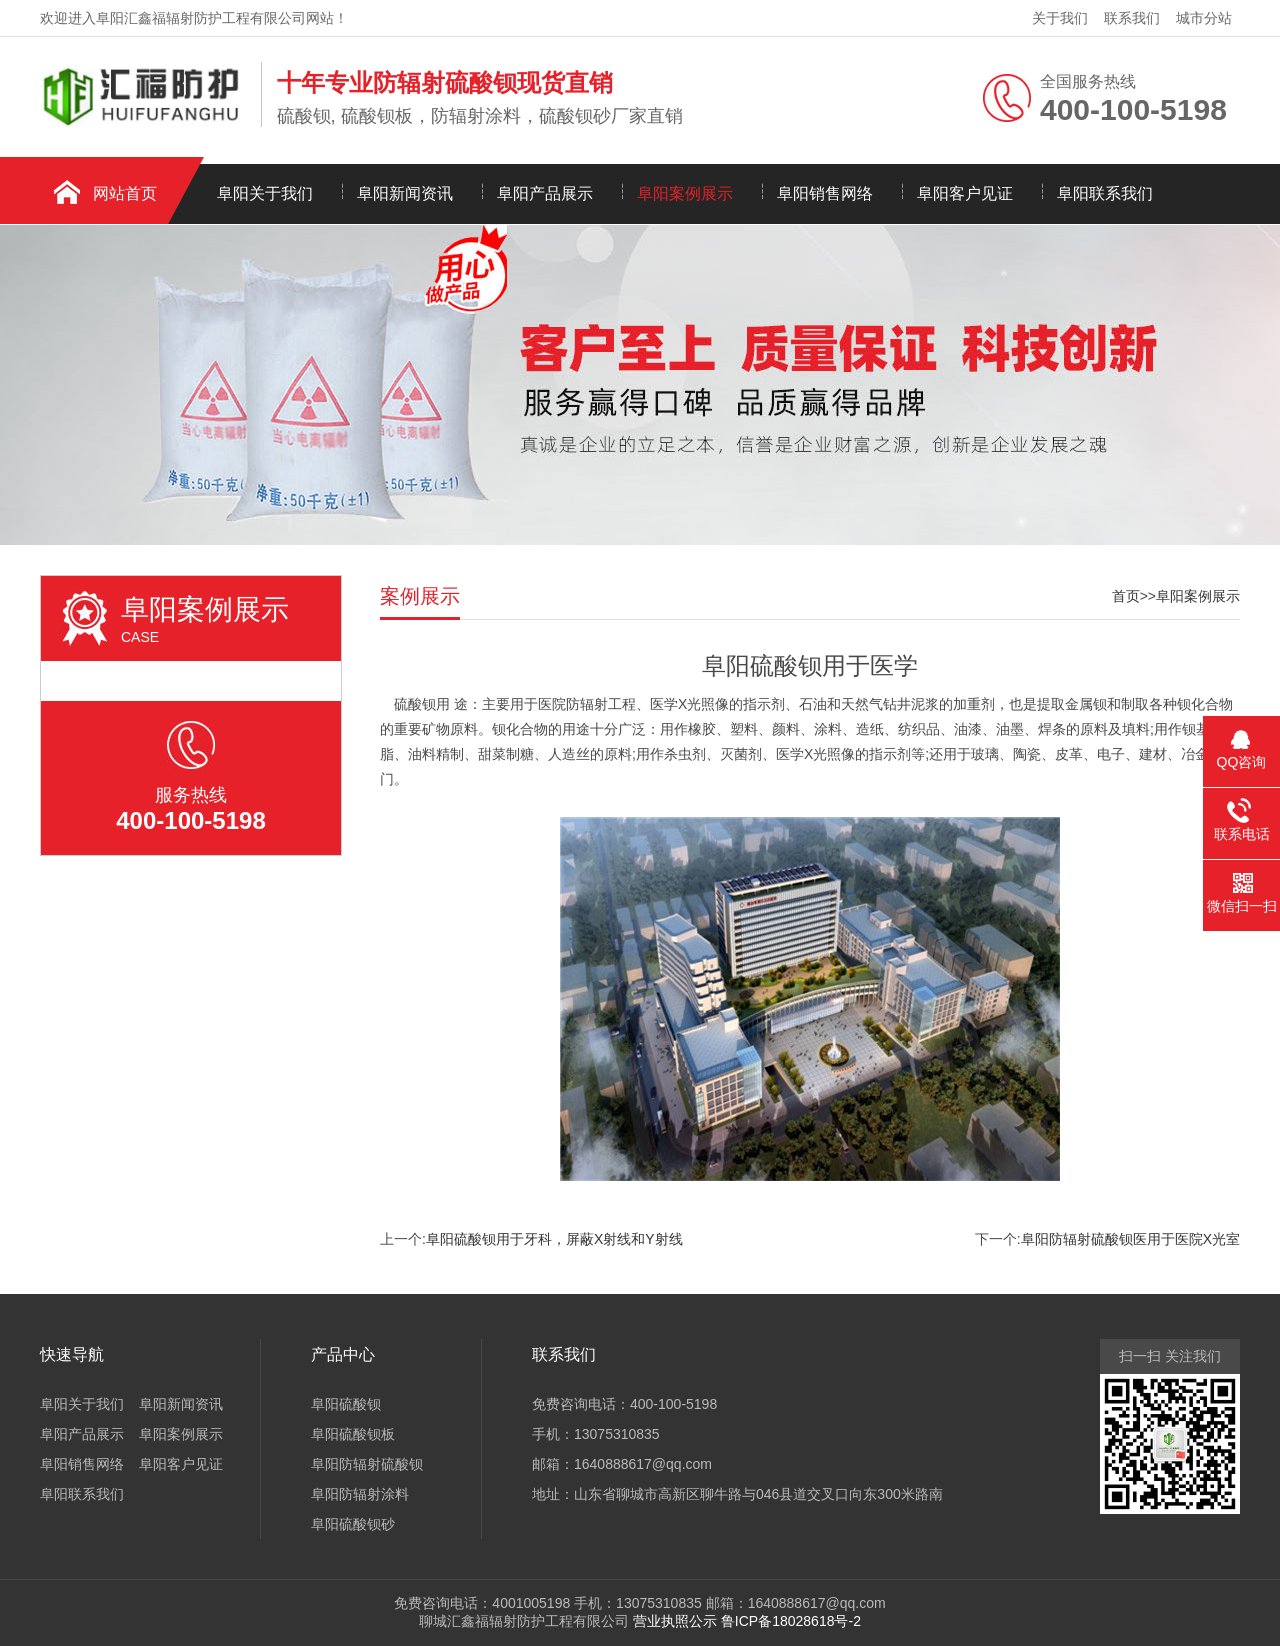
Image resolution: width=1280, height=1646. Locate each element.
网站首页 (125, 193)
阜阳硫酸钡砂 (353, 1524)
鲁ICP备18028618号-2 (791, 1621)
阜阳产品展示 (545, 193)
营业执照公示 (675, 1621)
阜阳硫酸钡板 (353, 1434)
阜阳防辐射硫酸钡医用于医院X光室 (1130, 1239)
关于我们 (1060, 18)
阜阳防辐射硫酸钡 (367, 1464)
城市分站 (1204, 18)
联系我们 (1132, 18)
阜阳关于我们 (265, 193)
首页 (1126, 596)
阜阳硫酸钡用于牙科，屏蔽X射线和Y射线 (554, 1239)
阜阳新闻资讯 (405, 193)
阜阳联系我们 (1105, 193)
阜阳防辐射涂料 (360, 1494)
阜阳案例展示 (685, 193)
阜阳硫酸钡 (346, 1404)
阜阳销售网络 (825, 193)
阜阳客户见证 (965, 193)
